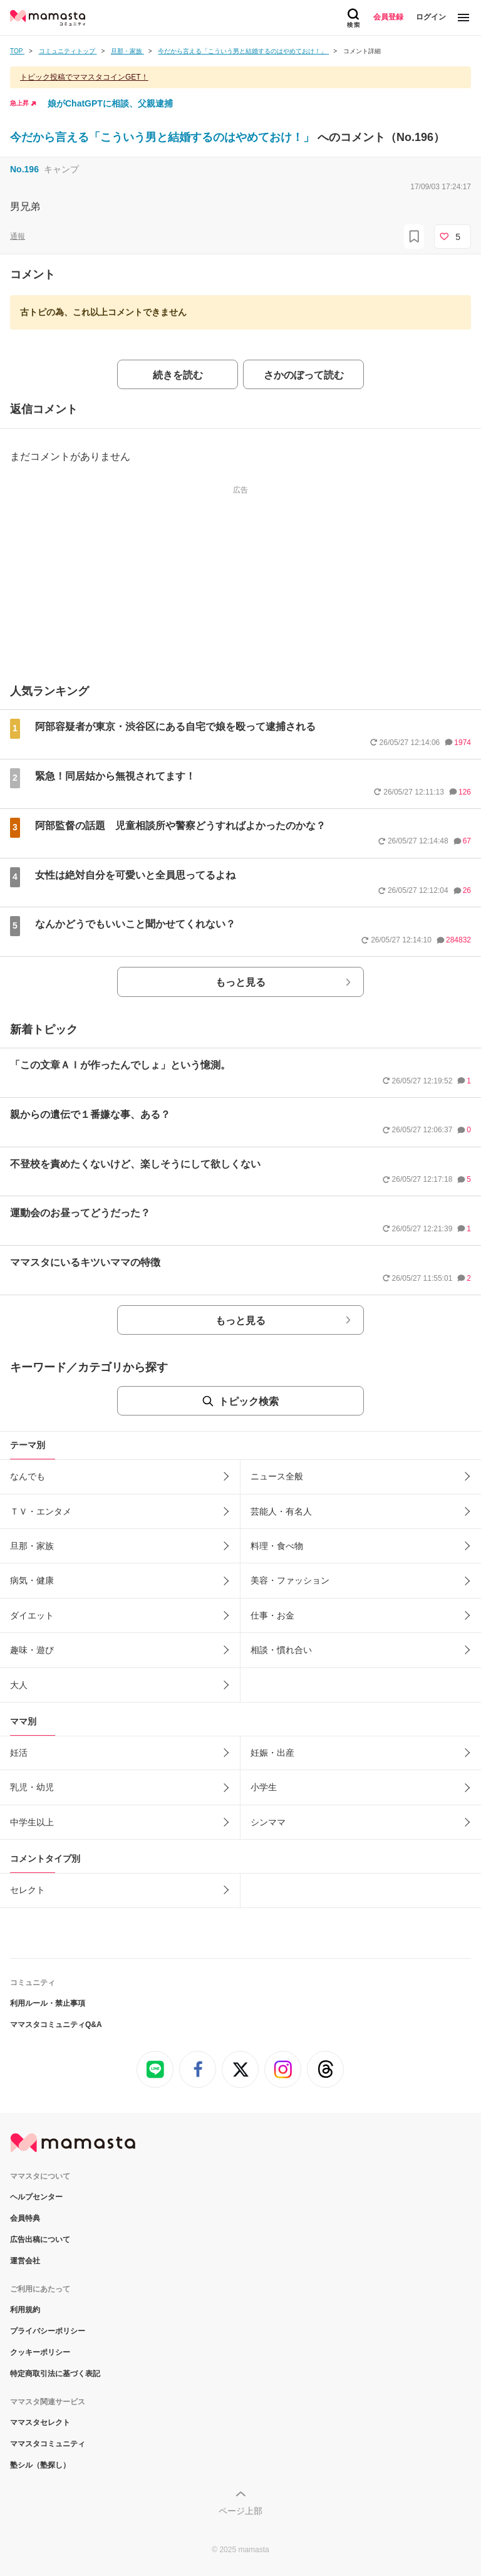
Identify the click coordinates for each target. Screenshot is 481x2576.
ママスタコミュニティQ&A (56, 2024)
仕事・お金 (272, 1615)
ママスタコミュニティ (47, 2444)
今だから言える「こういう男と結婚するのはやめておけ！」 (164, 137)
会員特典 (25, 2218)
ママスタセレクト (40, 2422)
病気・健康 (32, 1580)
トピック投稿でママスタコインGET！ (84, 77)
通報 (17, 236)
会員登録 (388, 17)
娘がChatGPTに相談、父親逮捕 (110, 103)
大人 (19, 1685)
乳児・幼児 (32, 1787)
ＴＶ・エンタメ (40, 1511)
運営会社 (25, 2261)
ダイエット (32, 1615)
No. (24, 169)
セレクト (27, 1890)
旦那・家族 (32, 1546)
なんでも (27, 1476)
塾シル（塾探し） (40, 2465)
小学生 (264, 1787)
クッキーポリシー (40, 2352)
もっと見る (240, 982)
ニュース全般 (277, 1476)
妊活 (19, 1753)
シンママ (268, 1822)
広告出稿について (40, 2239)
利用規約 (25, 2309)
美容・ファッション (290, 1580)
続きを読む (178, 375)
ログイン (431, 17)
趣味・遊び (32, 1650)
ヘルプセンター (36, 2197)
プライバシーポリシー (47, 2331)
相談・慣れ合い (281, 1650)
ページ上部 (240, 2511)
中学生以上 (32, 1822)
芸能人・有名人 (281, 1511)
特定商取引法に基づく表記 (55, 2373)
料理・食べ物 (277, 1546)
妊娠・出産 (272, 1753)
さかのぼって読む (304, 375)
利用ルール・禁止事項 (47, 2003)
